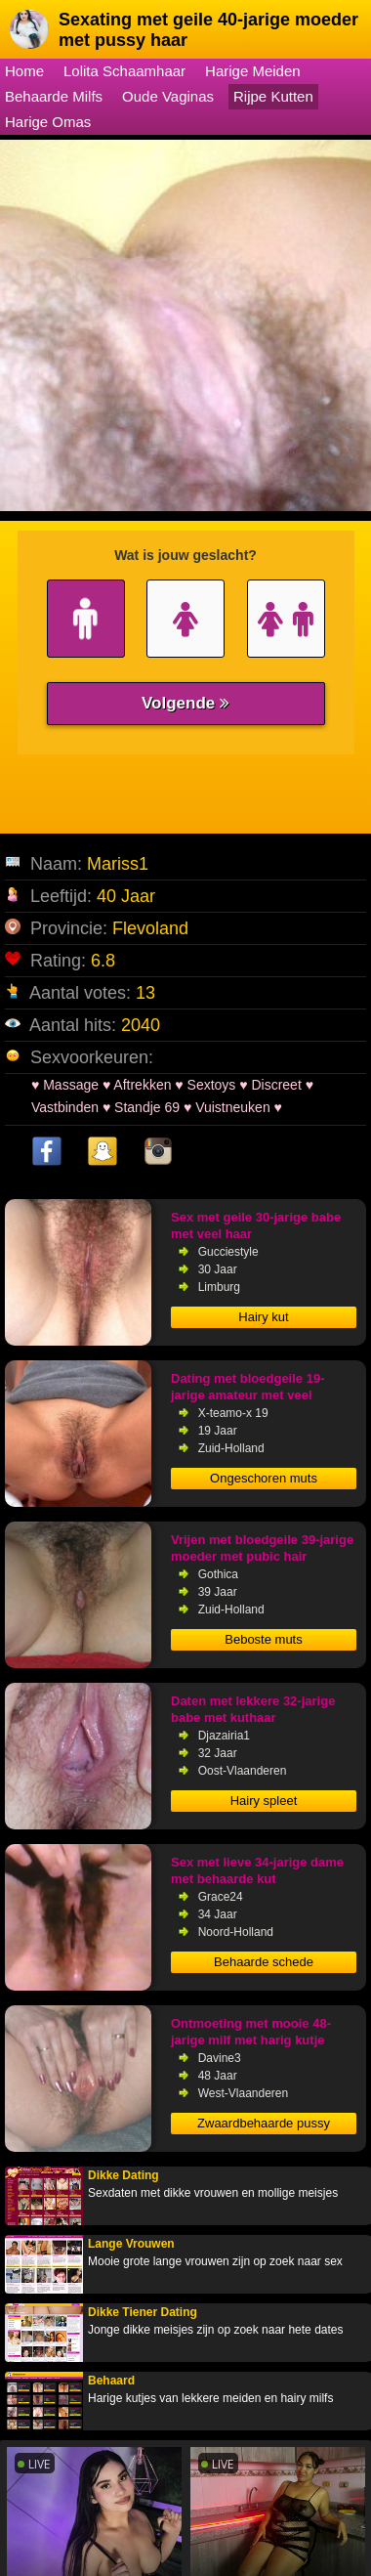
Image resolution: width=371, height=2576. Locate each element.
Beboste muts (264, 1639)
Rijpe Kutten (273, 96)
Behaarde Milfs (54, 96)
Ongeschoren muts (263, 1478)
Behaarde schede (263, 1961)
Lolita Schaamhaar (124, 71)
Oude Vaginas (168, 96)
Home (24, 71)
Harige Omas (48, 121)
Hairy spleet (264, 1800)
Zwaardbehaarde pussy (263, 2123)
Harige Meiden (253, 71)
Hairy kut (263, 1316)
